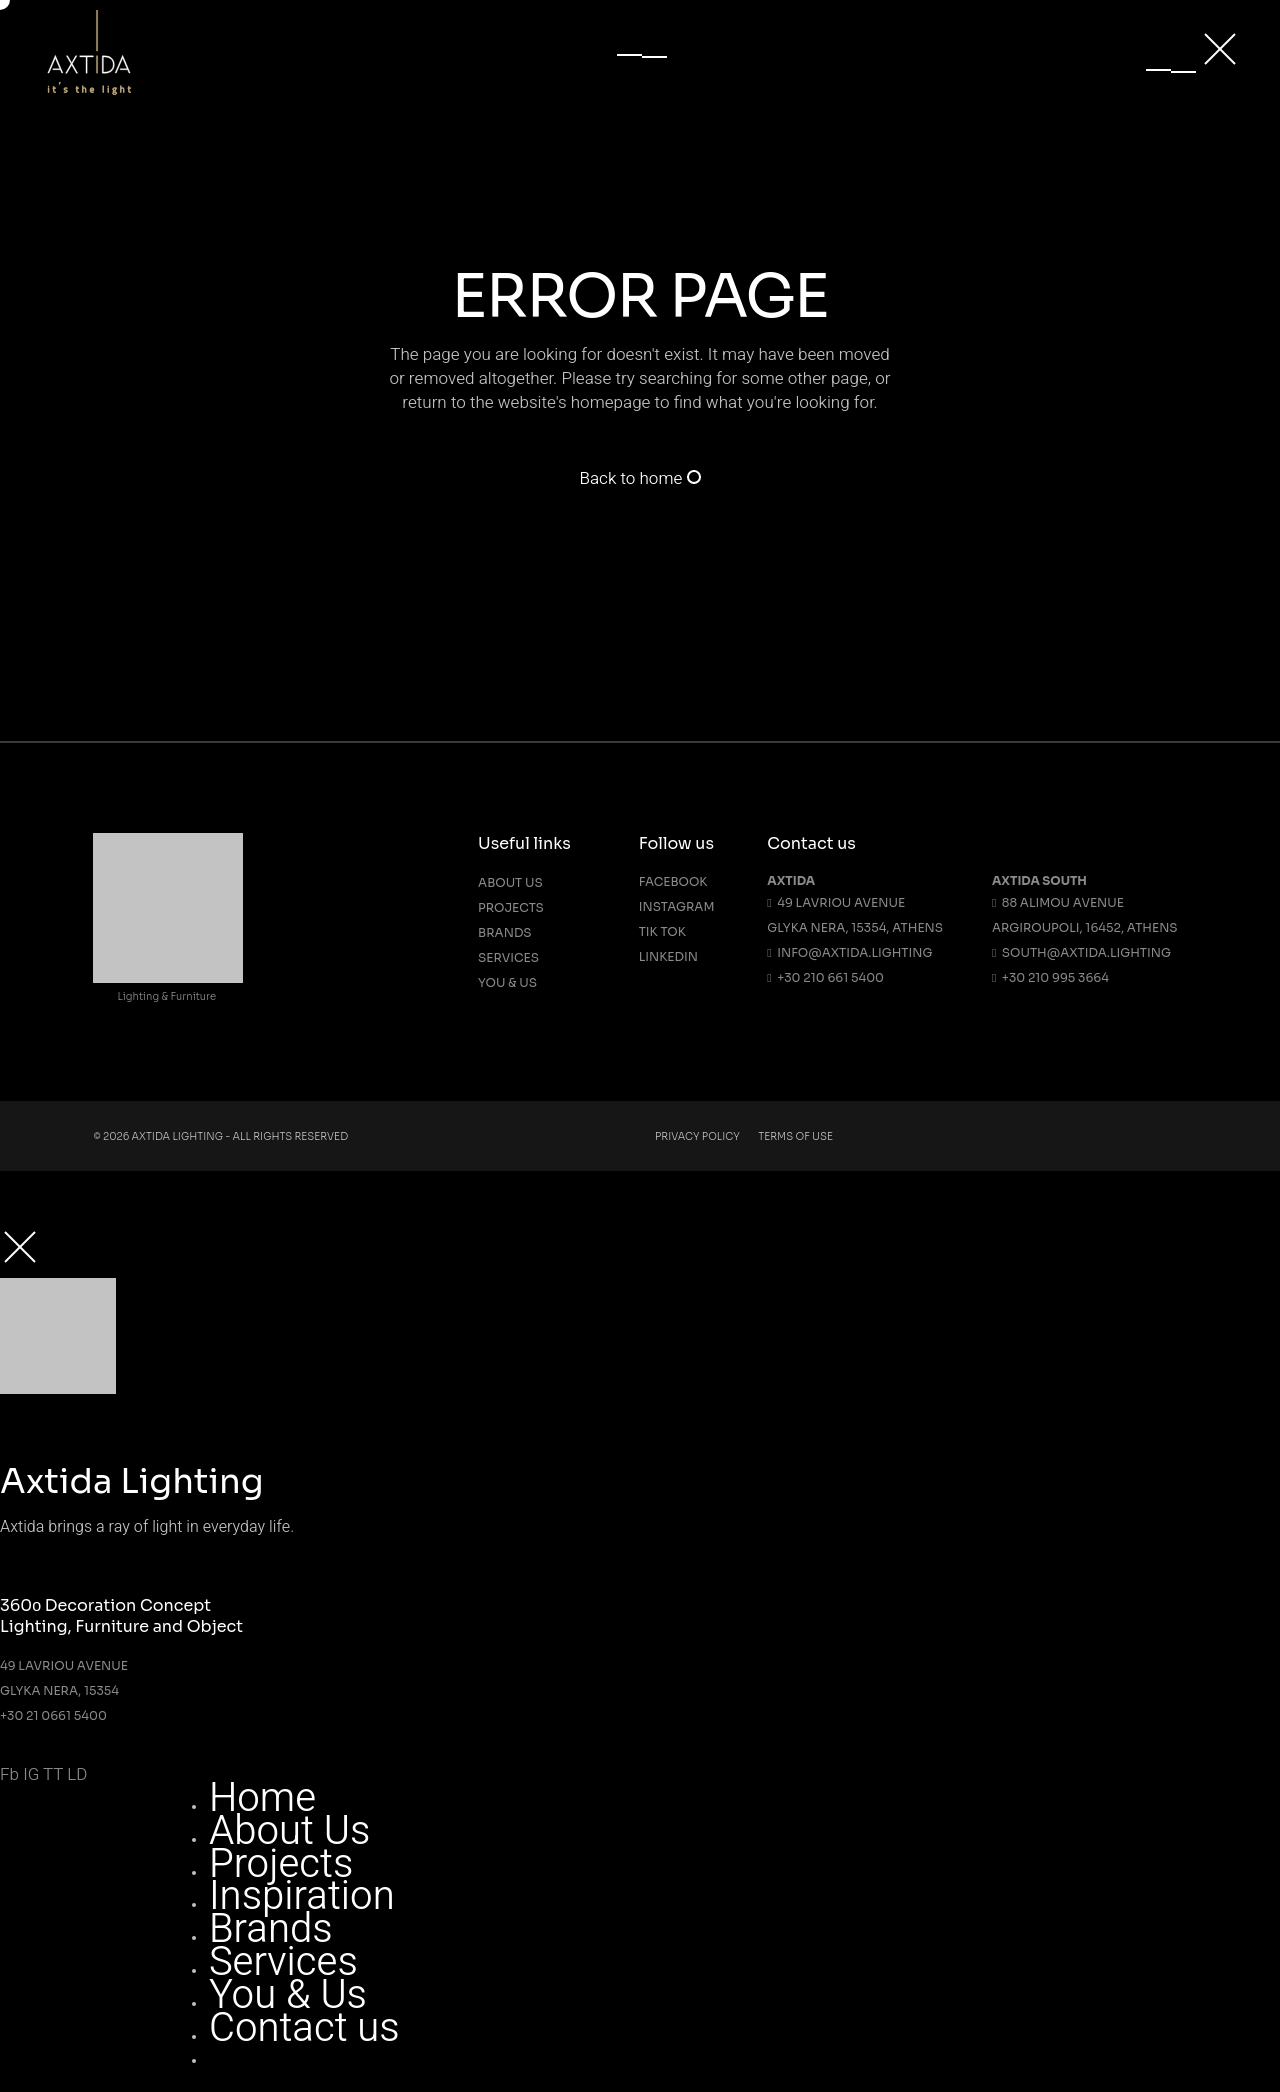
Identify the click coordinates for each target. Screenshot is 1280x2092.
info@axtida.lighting (849, 952)
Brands (505, 932)
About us (510, 882)
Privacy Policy (697, 1136)
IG (31, 1774)
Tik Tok (662, 931)
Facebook (673, 881)
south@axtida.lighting (1081, 952)
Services (508, 957)
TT (53, 1774)
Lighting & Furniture (166, 996)
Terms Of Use (795, 1136)
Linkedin (668, 956)
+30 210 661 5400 (825, 977)
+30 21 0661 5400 (53, 1715)
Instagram (677, 906)
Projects (511, 907)
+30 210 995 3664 (1050, 977)
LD (77, 1774)
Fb (9, 1774)
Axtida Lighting (177, 1136)
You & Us (507, 982)
